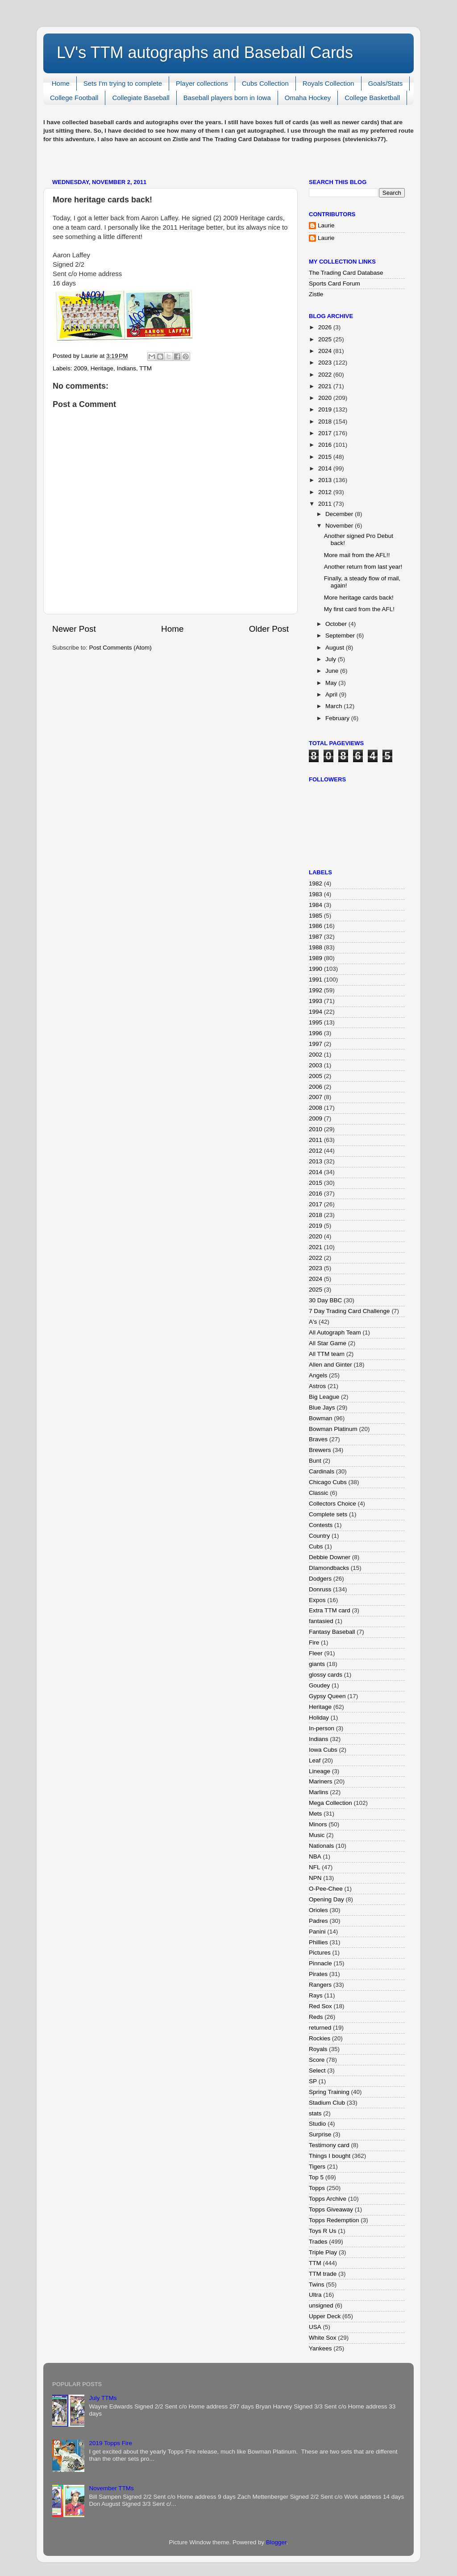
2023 (325, 362)
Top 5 (316, 2177)
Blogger (276, 2542)
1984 (315, 905)
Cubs (316, 1546)
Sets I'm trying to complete (122, 83)
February (338, 718)
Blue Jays (322, 1407)
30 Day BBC (325, 1300)
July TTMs (102, 2398)
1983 (315, 894)
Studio (317, 2123)
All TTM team (327, 1354)
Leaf (314, 1760)
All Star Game (327, 1343)
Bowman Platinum (333, 1429)
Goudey (319, 1685)
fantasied (321, 1621)
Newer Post (74, 629)
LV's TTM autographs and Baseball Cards (205, 52)
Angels (318, 1375)
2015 (325, 456)
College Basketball (372, 97)
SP (313, 2081)
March (334, 706)
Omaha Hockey (308, 97)
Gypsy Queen (327, 1696)
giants (317, 1664)
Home (61, 83)
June (332, 670)
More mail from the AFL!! (357, 555)
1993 (315, 1001)
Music (316, 1835)
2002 (315, 1054)
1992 (315, 990)
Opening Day (326, 1899)
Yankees (320, 2348)
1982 (315, 883)
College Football (74, 97)
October (337, 624)
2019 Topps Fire (110, 2443)
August (335, 647)
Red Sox (320, 2006)
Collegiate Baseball (140, 97)
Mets (315, 1813)
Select (317, 2070)
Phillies (318, 1942)
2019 (325, 409)
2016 (325, 444)
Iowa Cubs (323, 1749)
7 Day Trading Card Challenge (349, 1311)
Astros (317, 1386)
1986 (315, 926)
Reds (316, 2017)
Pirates (318, 1974)
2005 (315, 1076)
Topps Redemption (334, 2220)
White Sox (323, 2337)
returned (320, 2027)
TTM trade (323, 2273)
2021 (325, 386)
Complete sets (328, 1514)
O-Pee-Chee (326, 1888)
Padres (318, 1920)
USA (315, 2327)
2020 (325, 397)
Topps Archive (327, 2198)
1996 (315, 1033)
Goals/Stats (385, 83)
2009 (80, 368)
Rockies (319, 2038)
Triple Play (323, 2252)
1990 (315, 968)
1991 (315, 979)
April (332, 694)
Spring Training (329, 2092)
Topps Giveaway (331, 2209)
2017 (325, 433)
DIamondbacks (329, 1568)
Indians (126, 368)
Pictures (320, 1952)
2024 (325, 351)
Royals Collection (328, 83)
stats (315, 2113)
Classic (318, 1492)
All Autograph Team (335, 1332)
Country (319, 1535)
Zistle (316, 294)
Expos (317, 1600)
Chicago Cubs (328, 1482)
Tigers (317, 2166)
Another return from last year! (363, 566)
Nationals (321, 1845)
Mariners (320, 1781)
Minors (318, 1824)
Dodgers (320, 1578)
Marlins (318, 1792)
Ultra (315, 2294)
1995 (315, 1022)
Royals (318, 2049)
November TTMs (111, 2488)
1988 (315, 947)
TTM (145, 368)
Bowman (320, 1418)
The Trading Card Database (346, 272)
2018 (325, 421)
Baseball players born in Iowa (227, 97)
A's (313, 1321)
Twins (316, 2284)
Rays (316, 1995)
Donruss (320, 1589)
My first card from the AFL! (359, 609)
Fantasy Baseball (332, 1631)
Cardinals (321, 1471)
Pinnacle (320, 1963)
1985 (315, 915)
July (331, 659)
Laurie (326, 225)
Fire (314, 1642)
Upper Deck (325, 2316)
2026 (325, 327)
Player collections (202, 83)
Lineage (319, 1771)
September (341, 635)
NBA (315, 1856)
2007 (315, 1097)
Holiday (319, 1717)
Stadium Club (327, 2102)
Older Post (269, 629)
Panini (317, 1931)
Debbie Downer (329, 1557)
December (340, 514)
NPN (315, 1878)
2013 (325, 480)
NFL (314, 1867)
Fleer (316, 1653)
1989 (315, 958)
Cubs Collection (265, 83)
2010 (315, 1129)
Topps (317, 2188)
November (340, 525)
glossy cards (325, 1674)
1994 (315, 1011)
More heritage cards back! (359, 597)
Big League (324, 1396)
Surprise (320, 2134)
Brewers (320, 1450)
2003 (315, 1065)
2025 (325, 339)
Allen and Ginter (330, 1364)
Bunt (315, 1460)
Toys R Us (323, 2231)
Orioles (318, 1910)
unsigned (321, 2305)
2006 (315, 1086)
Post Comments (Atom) (120, 647)
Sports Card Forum (334, 283)
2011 (325, 503)
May (331, 683)
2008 (315, 1107)
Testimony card (329, 2145)
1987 (315, 936)
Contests (320, 1525)
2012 (325, 492)
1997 (315, 1043)
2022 (325, 374)
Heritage (102, 368)
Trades (318, 2241)
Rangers (320, 1984)
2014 (325, 468)
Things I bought (329, 2155)
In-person (321, 1728)
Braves (318, 1439)
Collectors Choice (332, 1503)
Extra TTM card (329, 1610)
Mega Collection (330, 1803)
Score (316, 2059)
